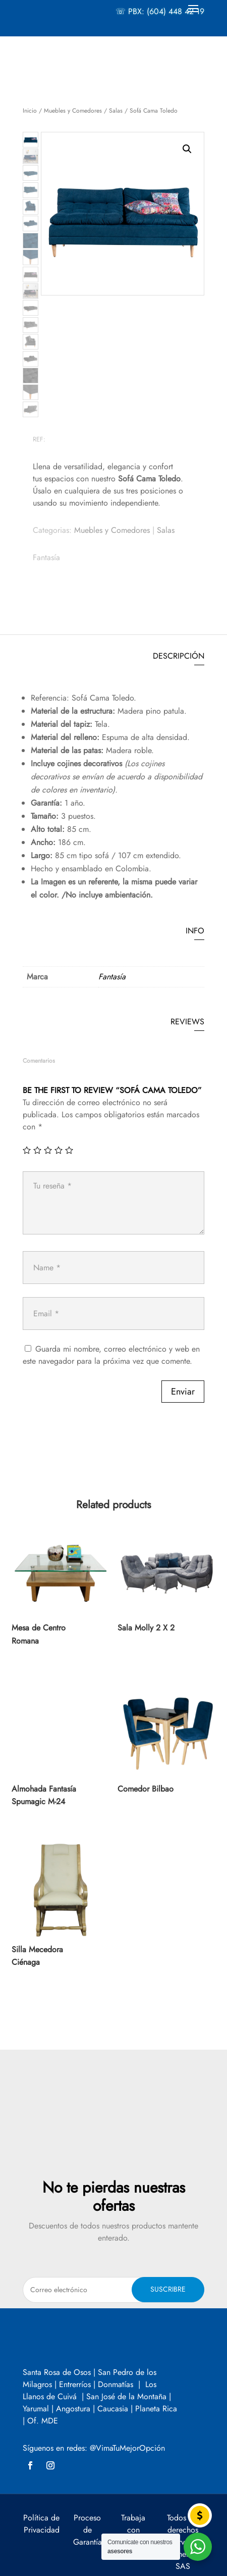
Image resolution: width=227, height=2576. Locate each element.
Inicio (30, 110)
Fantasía (46, 557)
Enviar (183, 1391)
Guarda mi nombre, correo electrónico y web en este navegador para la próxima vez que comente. (111, 1355)
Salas (116, 110)
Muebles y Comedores (73, 110)
